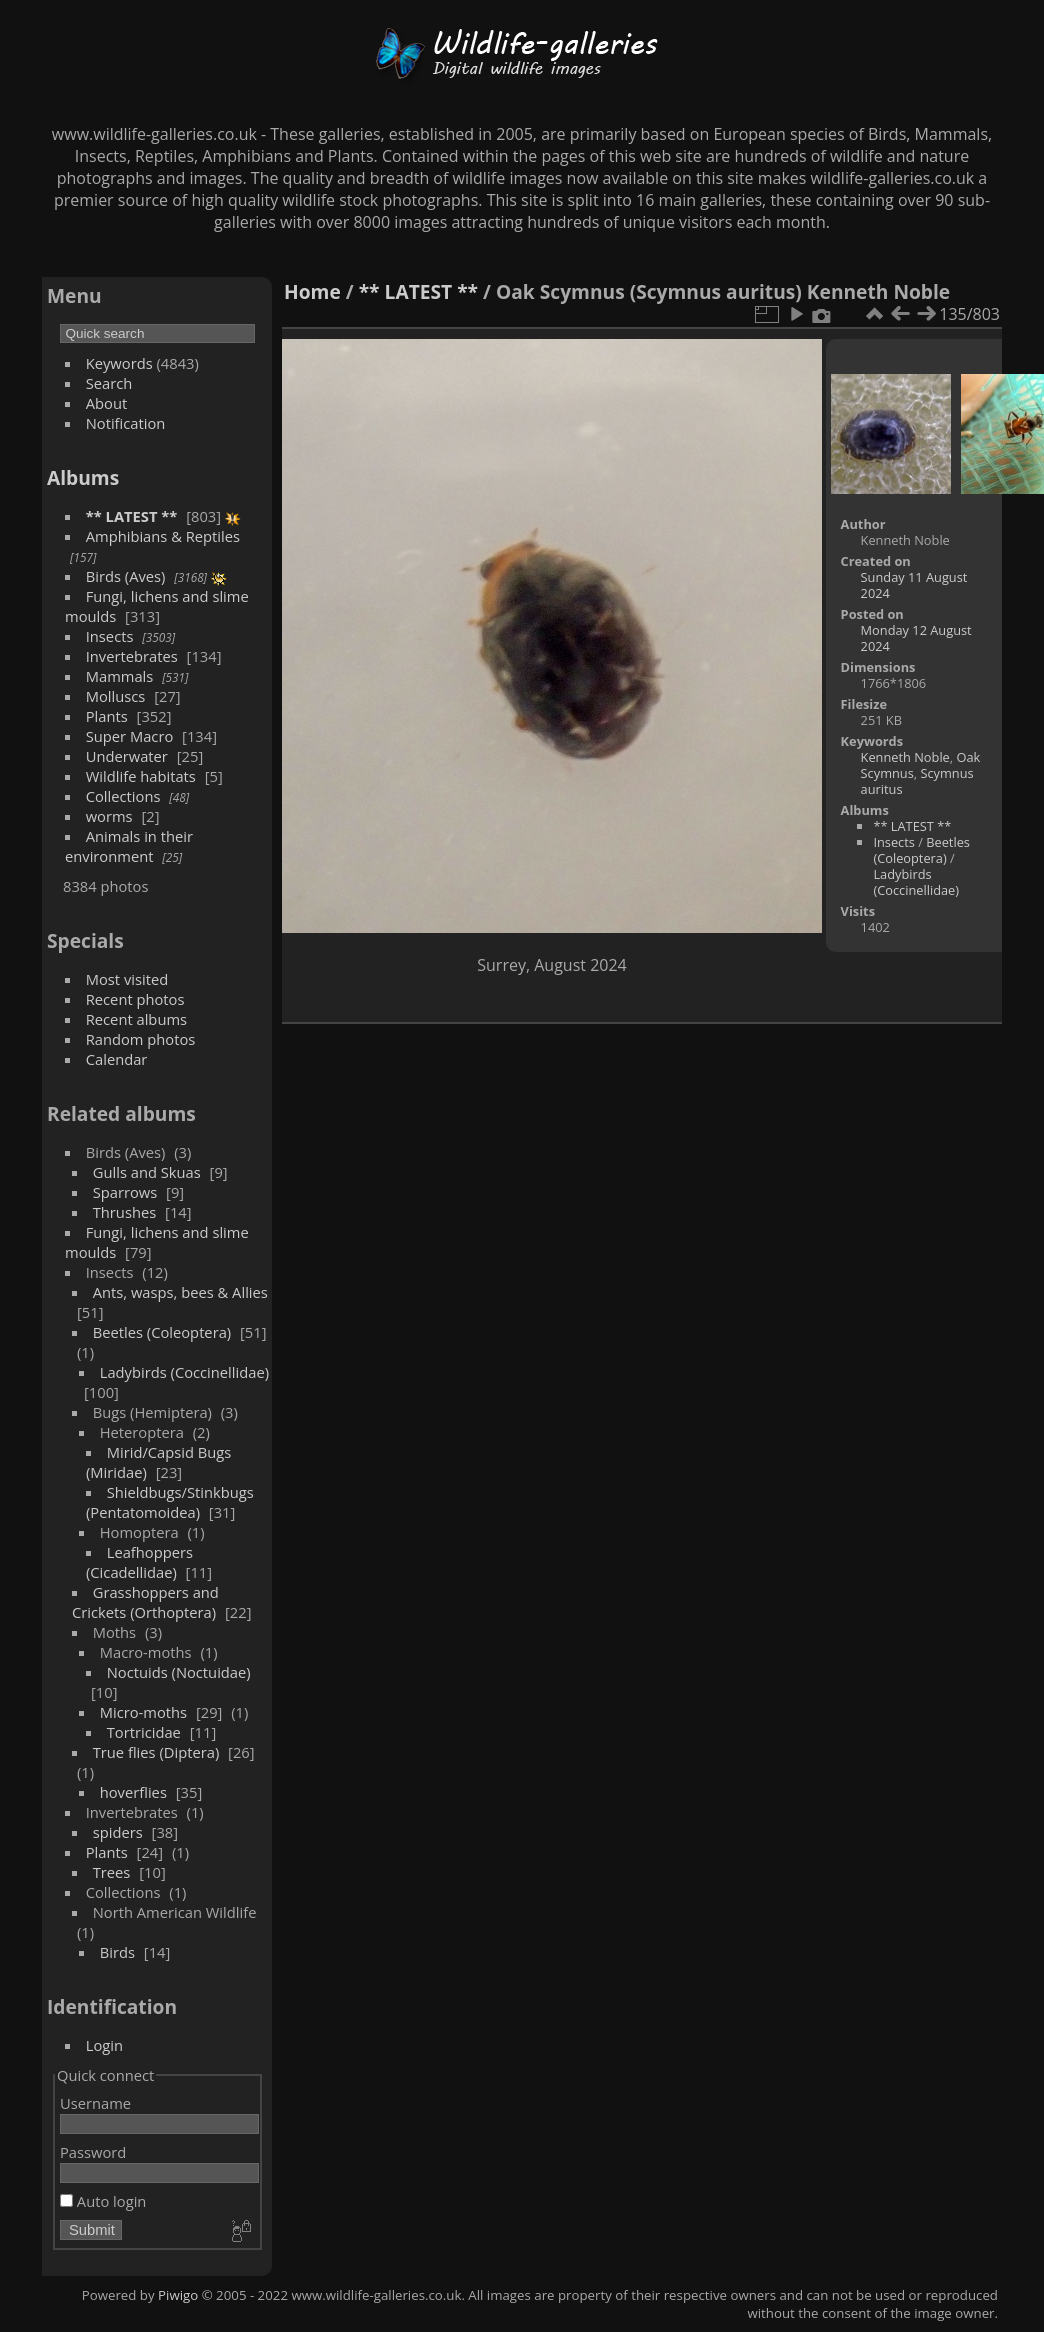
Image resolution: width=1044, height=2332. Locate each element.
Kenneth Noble (905, 757)
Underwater (127, 756)
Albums (83, 477)
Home (312, 291)
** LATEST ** (132, 516)
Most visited (127, 979)
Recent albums (136, 1019)
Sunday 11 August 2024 (914, 585)
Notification (126, 423)
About (106, 403)
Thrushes (125, 1212)
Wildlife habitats (141, 776)
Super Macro (130, 736)
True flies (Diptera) (156, 1752)
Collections (123, 796)
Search (109, 383)
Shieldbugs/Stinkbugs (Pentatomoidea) (170, 1502)
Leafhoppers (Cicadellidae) (139, 1562)
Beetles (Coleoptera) (162, 1332)
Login (104, 2045)
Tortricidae (144, 1732)
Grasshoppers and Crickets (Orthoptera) (145, 1602)
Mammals (120, 676)
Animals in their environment (129, 846)
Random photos (141, 1039)
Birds (117, 1952)
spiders (118, 1832)
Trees (112, 1872)
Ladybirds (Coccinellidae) (184, 1372)
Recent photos (135, 999)
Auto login (103, 2201)
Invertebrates (132, 656)
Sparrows (125, 1192)
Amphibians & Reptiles (163, 536)
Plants (107, 716)
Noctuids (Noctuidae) (179, 1672)
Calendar (117, 1059)
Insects (110, 636)
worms (109, 816)
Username (95, 2103)
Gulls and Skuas (147, 1172)
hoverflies (133, 1792)
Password (93, 2152)
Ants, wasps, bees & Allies (180, 1292)
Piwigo (178, 2295)
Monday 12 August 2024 (916, 638)
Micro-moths (143, 1712)
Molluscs (116, 696)
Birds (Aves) (126, 576)
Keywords (119, 363)
